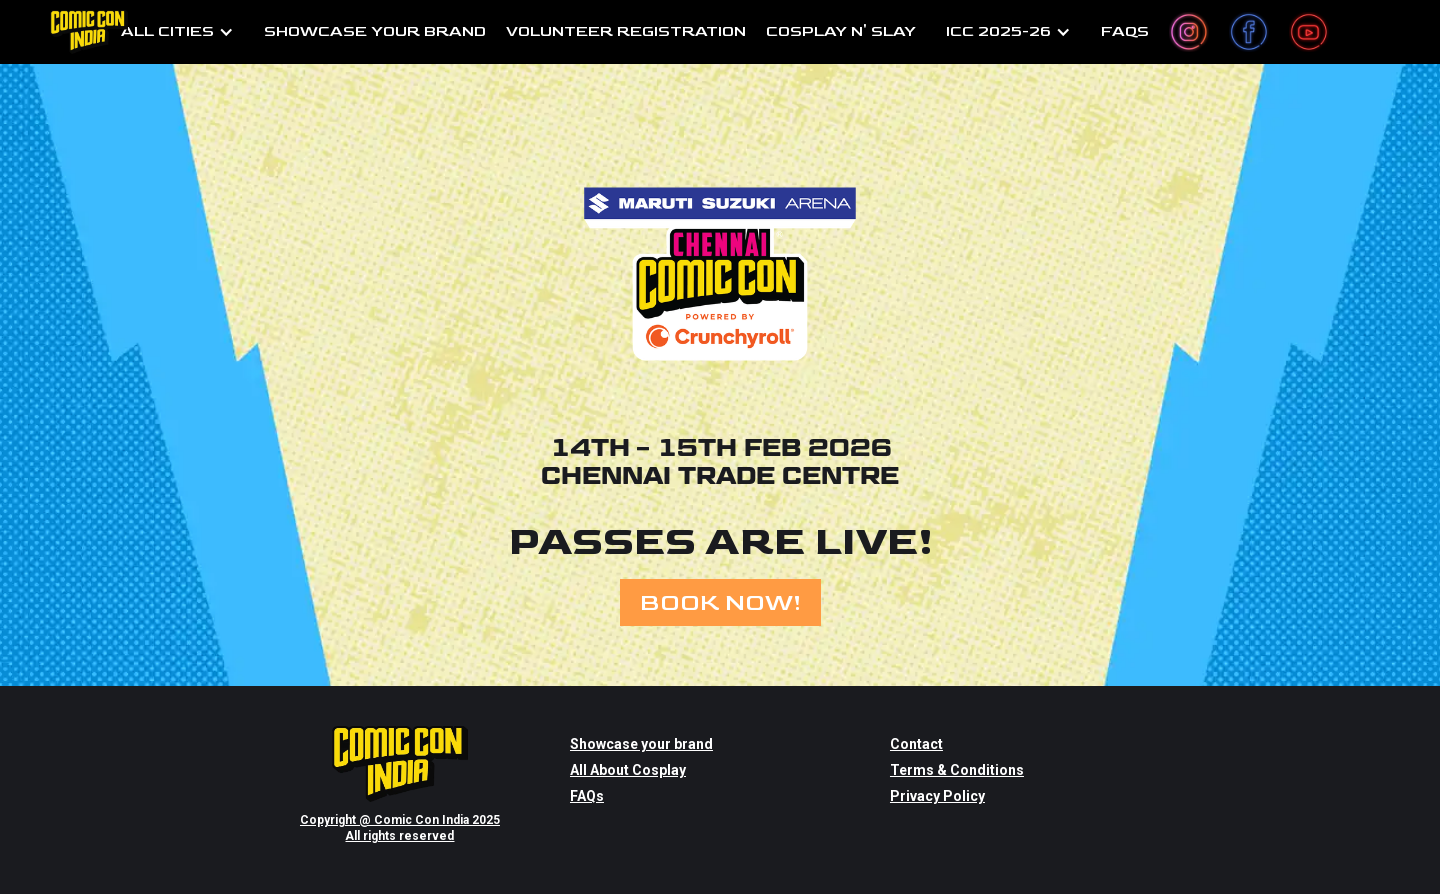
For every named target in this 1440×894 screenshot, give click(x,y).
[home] (89, 32)
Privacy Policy (937, 796)
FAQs (587, 796)
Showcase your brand (641, 744)
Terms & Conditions (957, 770)
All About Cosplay (628, 770)
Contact (916, 744)
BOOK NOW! (720, 602)
